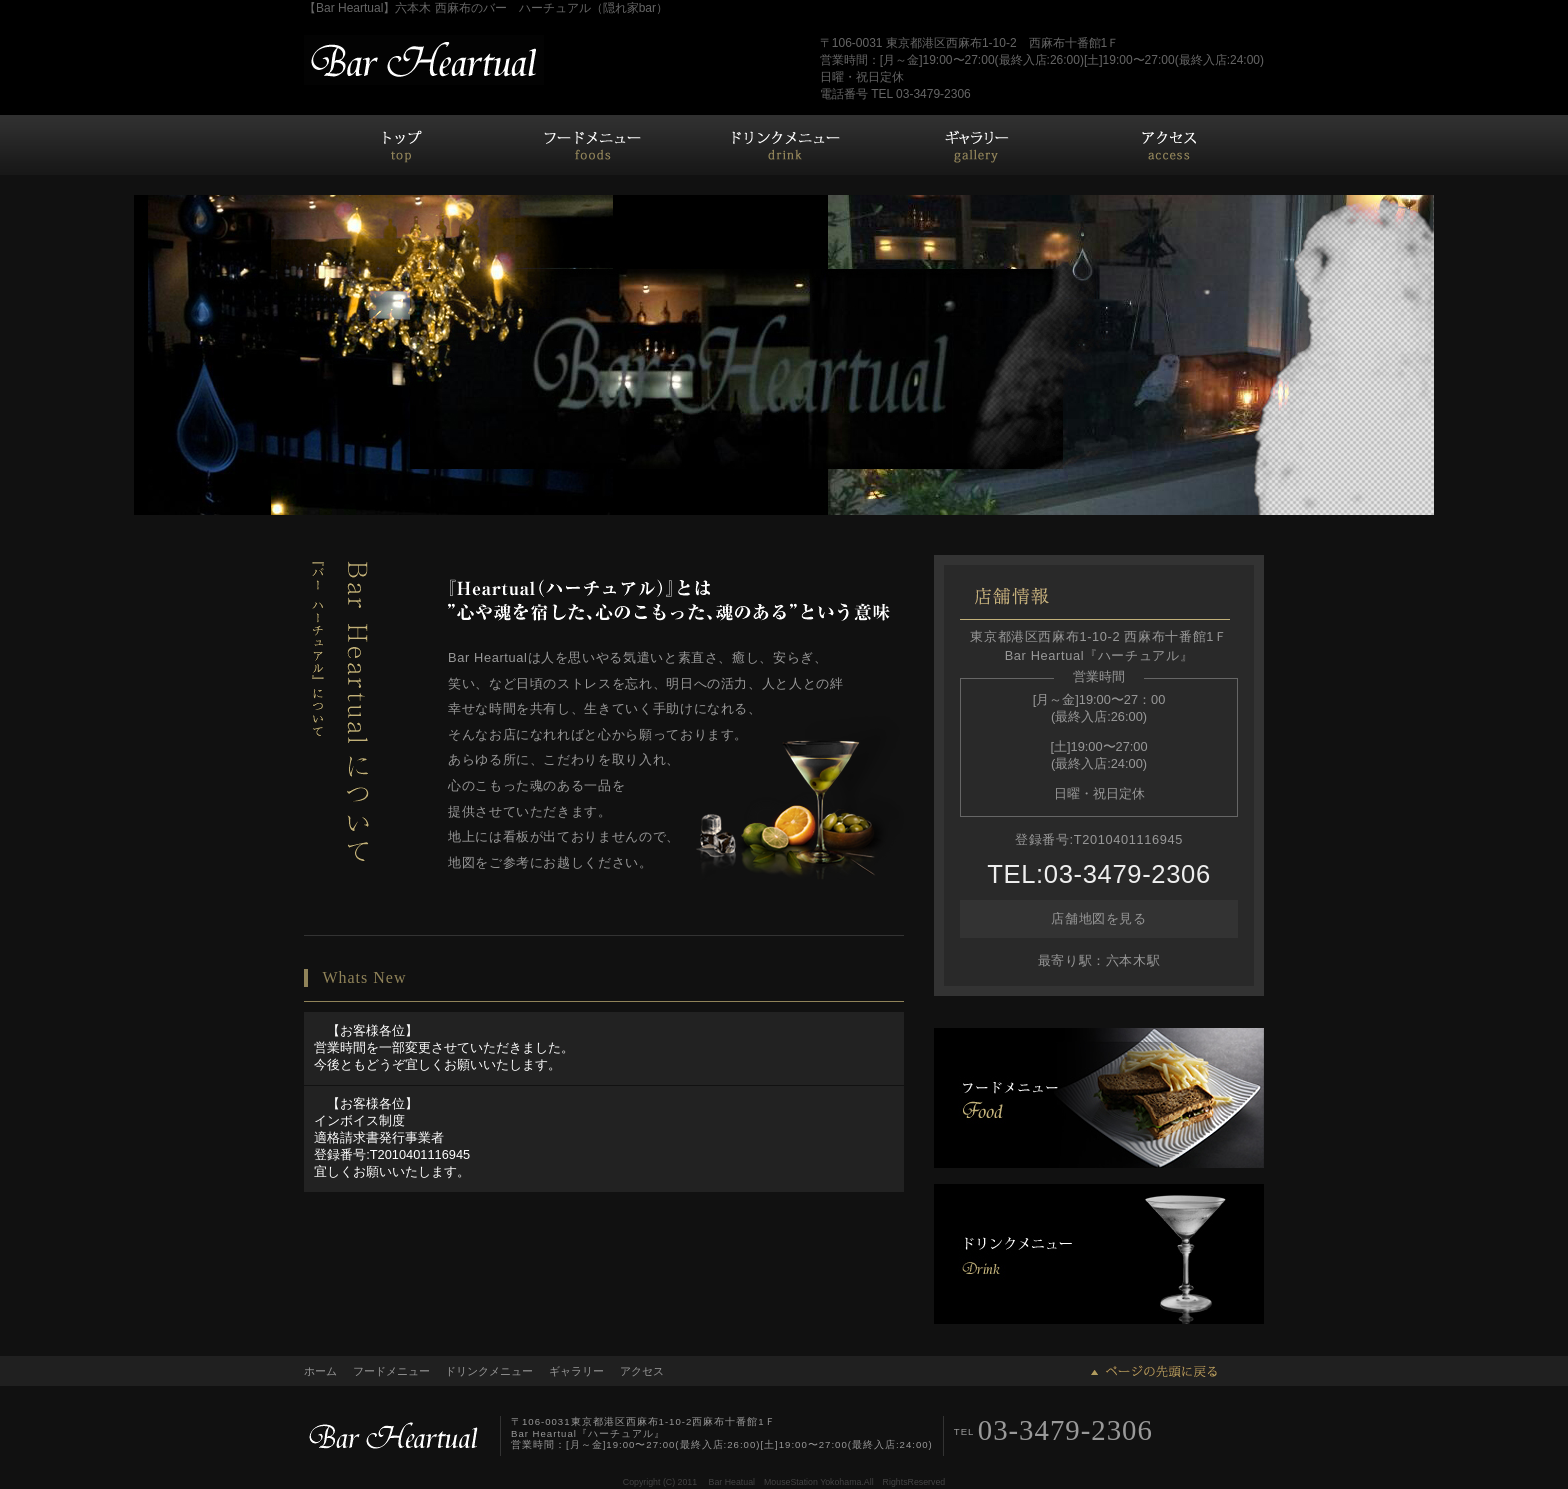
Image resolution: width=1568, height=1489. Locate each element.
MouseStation (791, 1482)
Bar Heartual (394, 1436)
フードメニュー (592, 145)
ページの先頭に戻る (1154, 1371)
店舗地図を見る (1098, 918)
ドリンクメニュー (784, 145)
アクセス (1168, 145)
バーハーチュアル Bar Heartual (424, 60)
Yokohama (840, 1482)
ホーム (400, 145)
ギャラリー (976, 145)
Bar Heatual (732, 1482)
